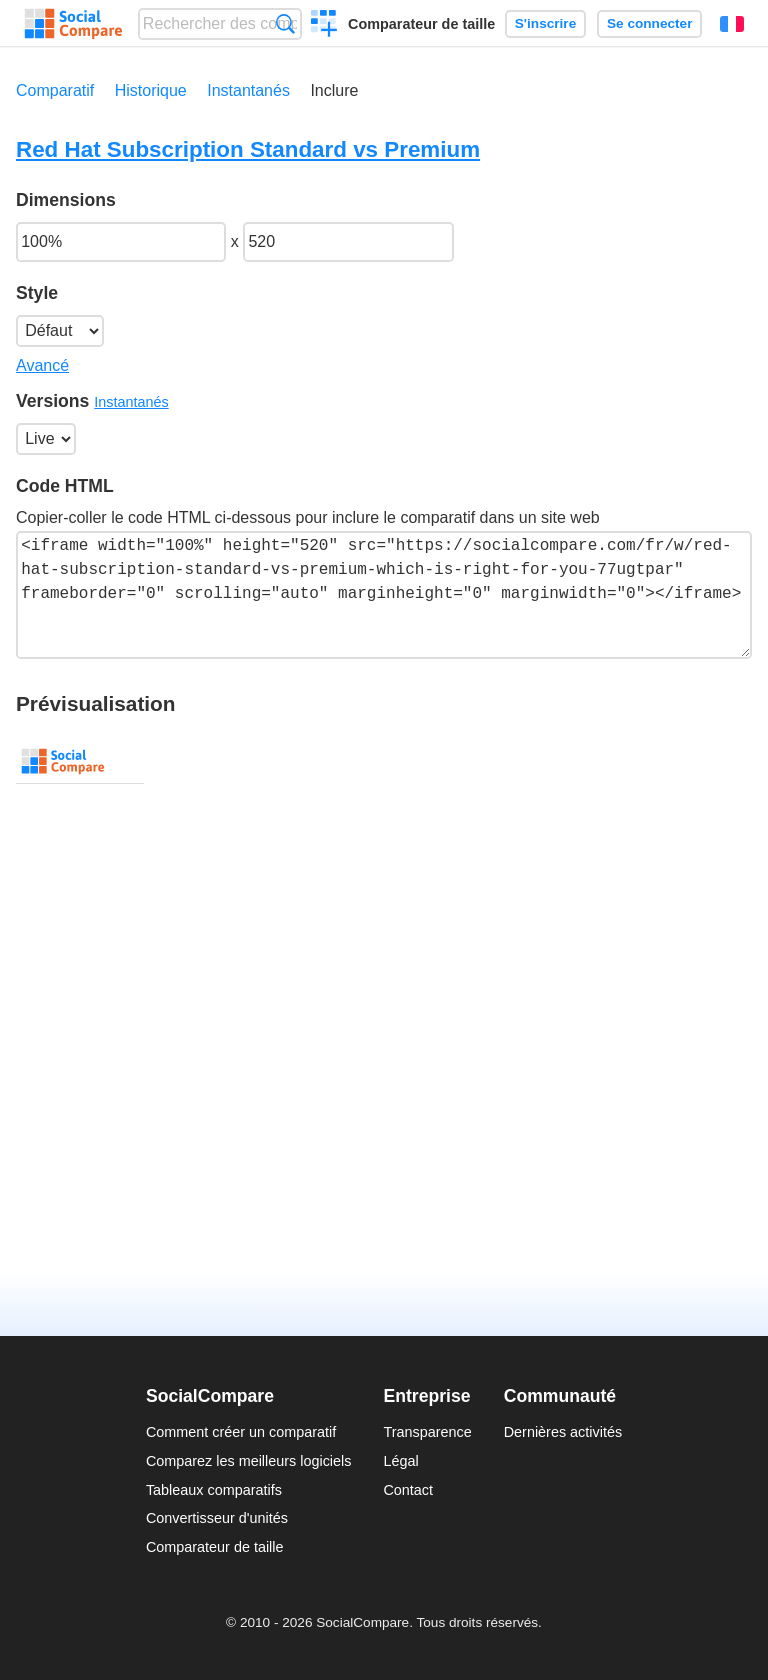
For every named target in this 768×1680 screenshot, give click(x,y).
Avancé (42, 365)
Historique (151, 90)
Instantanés (248, 90)
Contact (408, 1490)
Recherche (285, 23)
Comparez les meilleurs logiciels (249, 1461)
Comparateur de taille (421, 24)
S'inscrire (545, 23)
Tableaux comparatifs (214, 1490)
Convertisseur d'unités (217, 1518)
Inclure (334, 90)
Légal (400, 1461)
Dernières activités (563, 1432)
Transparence (427, 1432)
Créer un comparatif (324, 26)
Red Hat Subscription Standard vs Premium (248, 149)
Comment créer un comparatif (241, 1432)
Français (732, 24)
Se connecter (649, 23)
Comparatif (55, 90)
